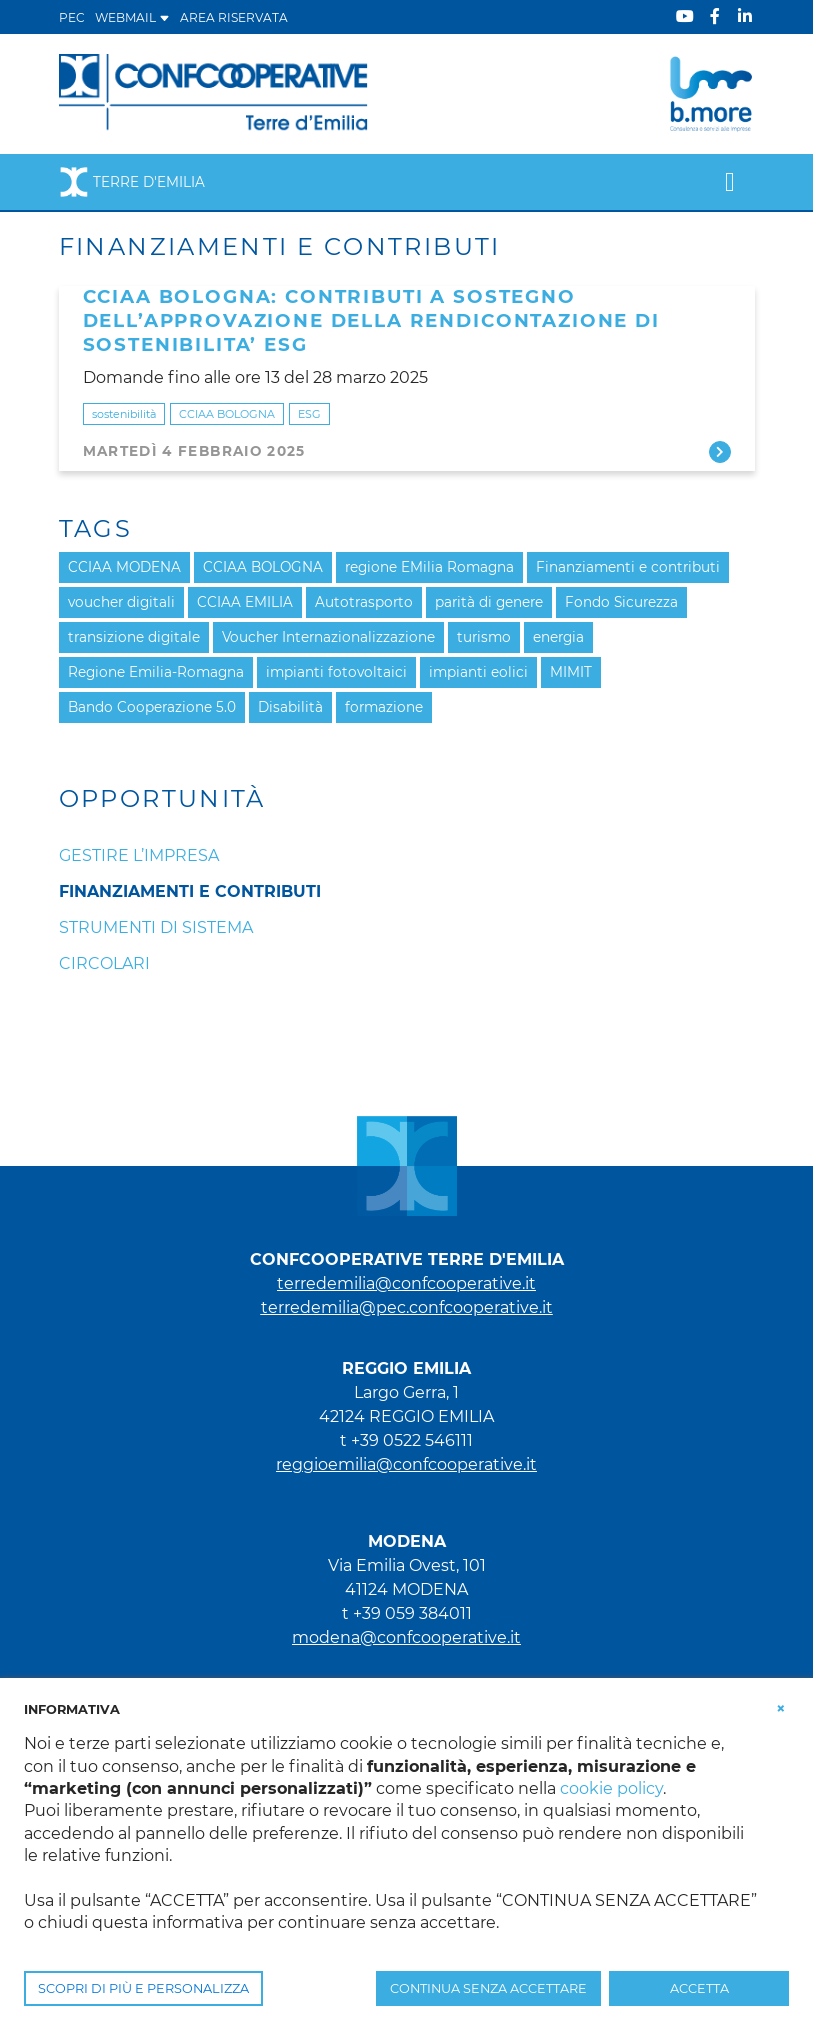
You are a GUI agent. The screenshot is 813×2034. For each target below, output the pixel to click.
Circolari (104, 963)
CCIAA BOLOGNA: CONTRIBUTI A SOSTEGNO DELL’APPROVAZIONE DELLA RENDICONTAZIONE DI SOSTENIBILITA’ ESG (371, 320)
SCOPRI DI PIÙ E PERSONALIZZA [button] (143, 1988)
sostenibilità (124, 414)
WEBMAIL (132, 17)
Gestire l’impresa (139, 855)
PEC (72, 17)
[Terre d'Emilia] (214, 92)
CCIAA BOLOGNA (227, 414)
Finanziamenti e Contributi (190, 891)
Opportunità (162, 799)
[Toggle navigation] (729, 182)
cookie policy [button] (611, 1788)
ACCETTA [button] (699, 1988)
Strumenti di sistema (156, 927)
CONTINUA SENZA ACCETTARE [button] (488, 1988)
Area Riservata (234, 17)
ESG (309, 414)
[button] (781, 1708)
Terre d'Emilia (132, 182)
